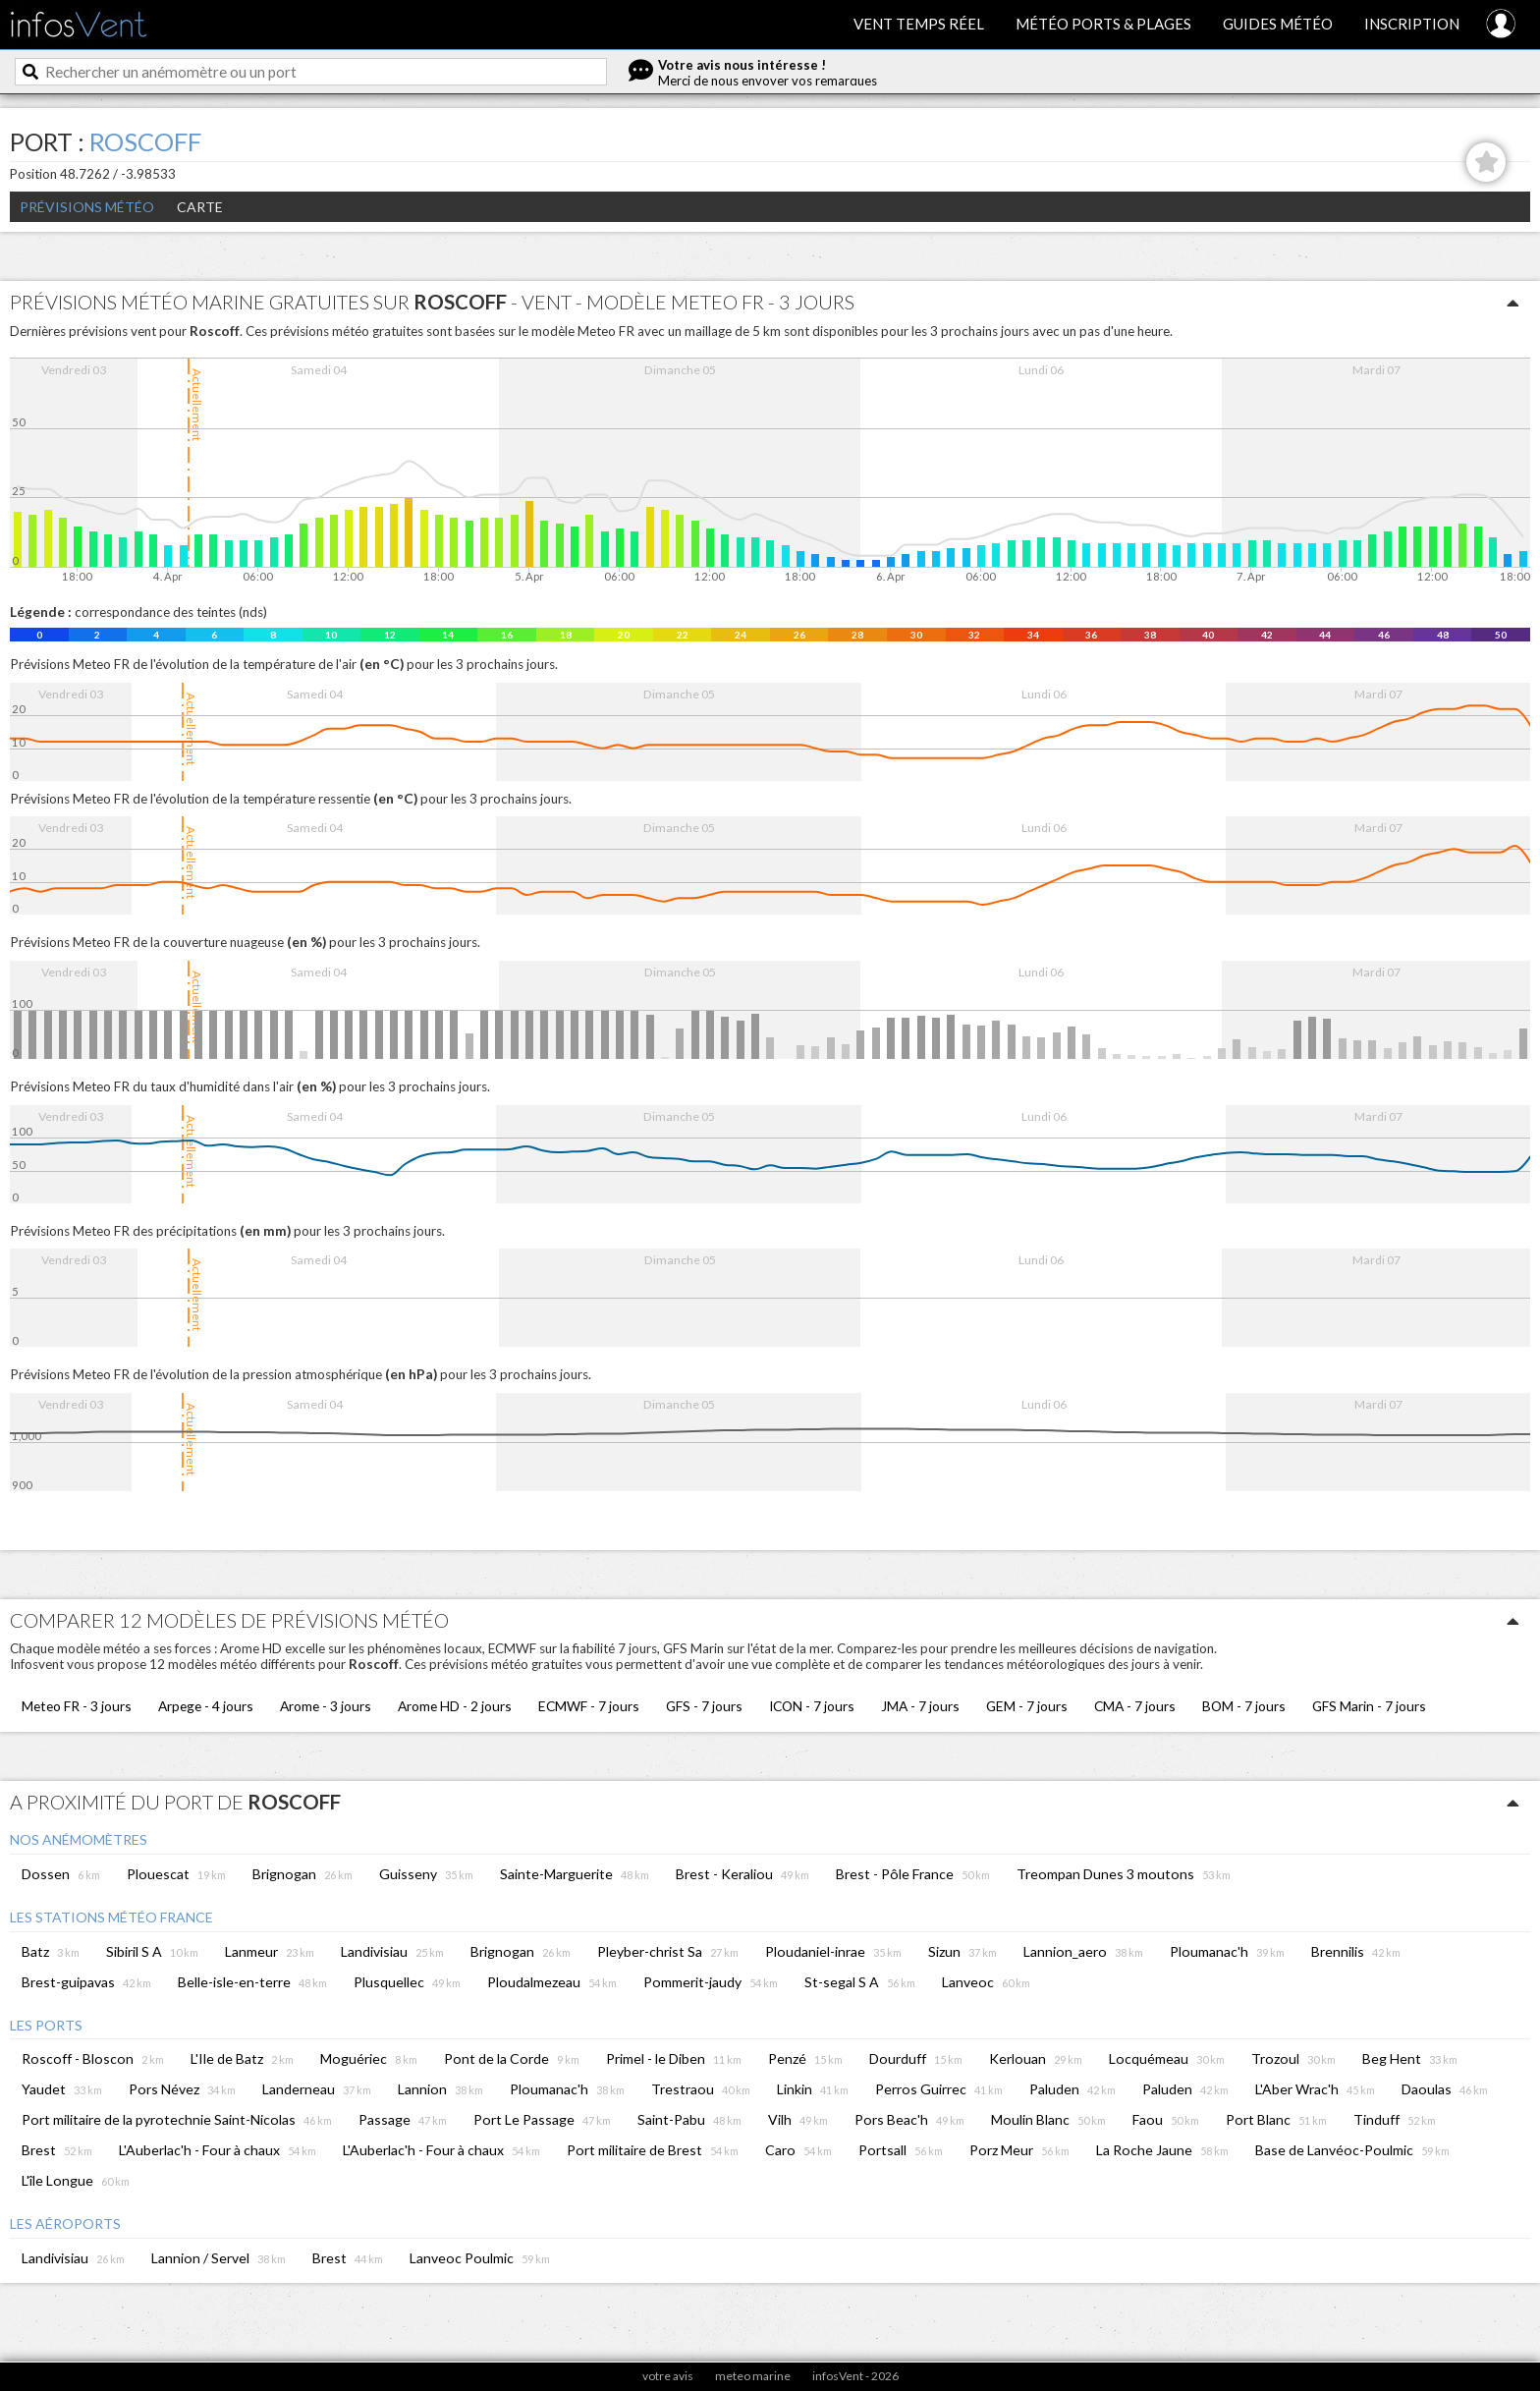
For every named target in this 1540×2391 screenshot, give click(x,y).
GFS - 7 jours (704, 1705)
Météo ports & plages (1103, 23)
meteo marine (753, 2375)
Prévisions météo (87, 206)
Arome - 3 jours (325, 1705)
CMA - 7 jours (1135, 1705)
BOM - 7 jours (1244, 1705)
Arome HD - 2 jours (455, 1705)
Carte (200, 206)
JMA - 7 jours (920, 1705)
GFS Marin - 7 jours (1369, 1705)
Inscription (1411, 23)
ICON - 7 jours (811, 1705)
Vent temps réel (918, 23)
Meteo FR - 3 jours (77, 1705)
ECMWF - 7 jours (588, 1705)
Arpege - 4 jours (205, 1705)
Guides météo (1278, 23)
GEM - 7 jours (1027, 1705)
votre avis (667, 2375)
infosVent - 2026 (855, 2375)
